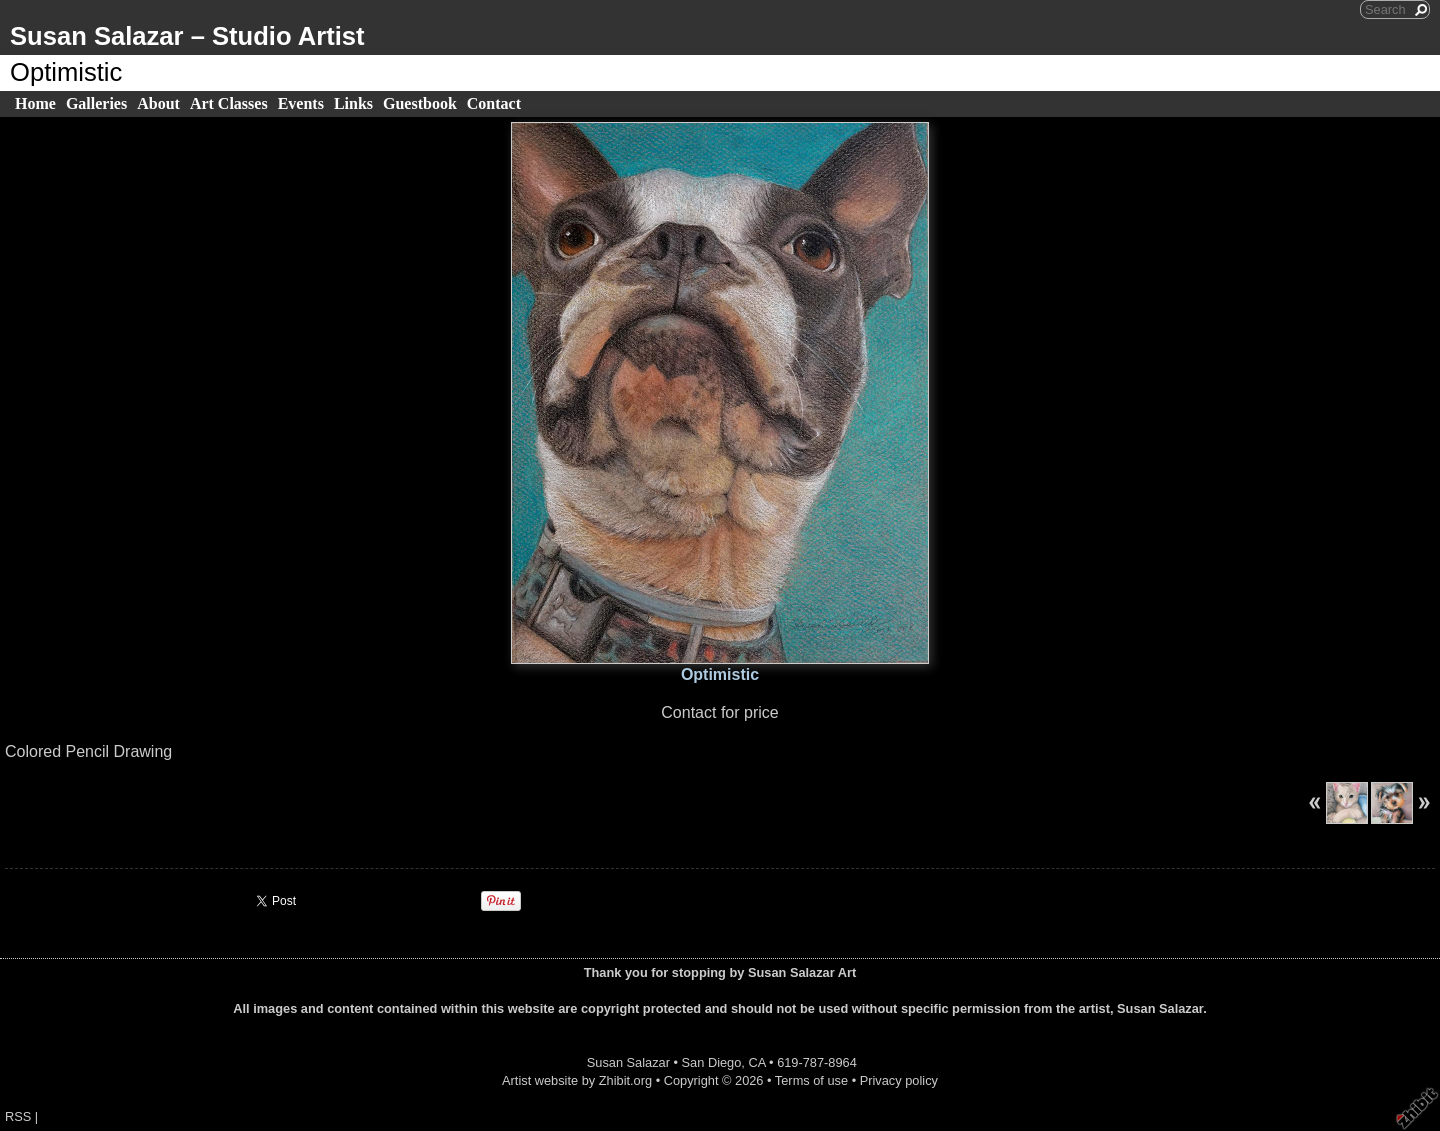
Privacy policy (899, 1080)
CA (756, 1062)
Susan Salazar (628, 1062)
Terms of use (811, 1080)
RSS (18, 1116)
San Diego (712, 1062)
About (158, 103)
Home (35, 103)
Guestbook (420, 103)
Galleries (96, 103)
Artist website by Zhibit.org (577, 1080)
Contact (494, 103)
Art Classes (229, 103)
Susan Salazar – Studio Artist (187, 36)
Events (301, 103)
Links (353, 103)
